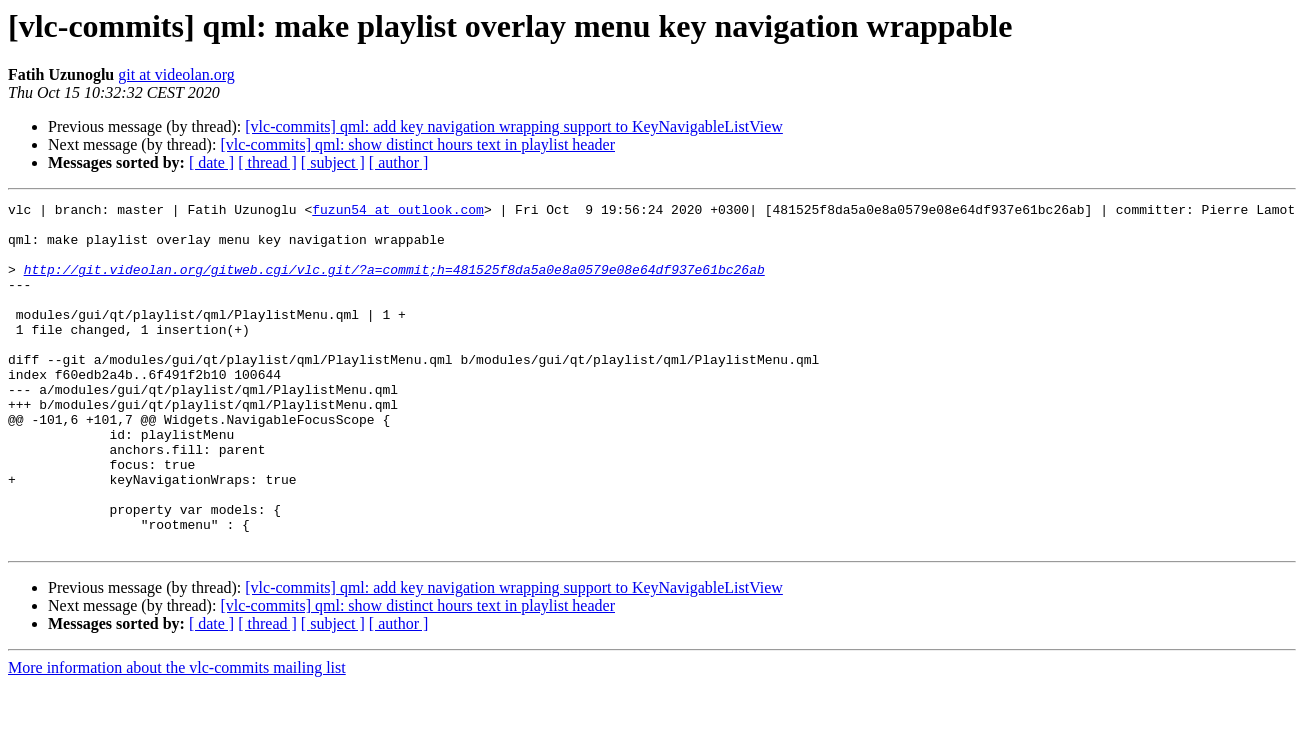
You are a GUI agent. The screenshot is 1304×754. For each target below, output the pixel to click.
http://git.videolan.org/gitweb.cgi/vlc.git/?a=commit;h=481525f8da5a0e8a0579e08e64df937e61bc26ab (394, 284)
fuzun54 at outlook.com (398, 212)
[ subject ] (333, 162)
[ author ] (399, 162)
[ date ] (211, 162)
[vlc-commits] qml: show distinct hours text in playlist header (417, 144)
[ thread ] (267, 162)
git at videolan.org (176, 74)
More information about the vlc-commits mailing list (177, 736)
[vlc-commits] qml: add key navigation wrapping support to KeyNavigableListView (514, 126)
